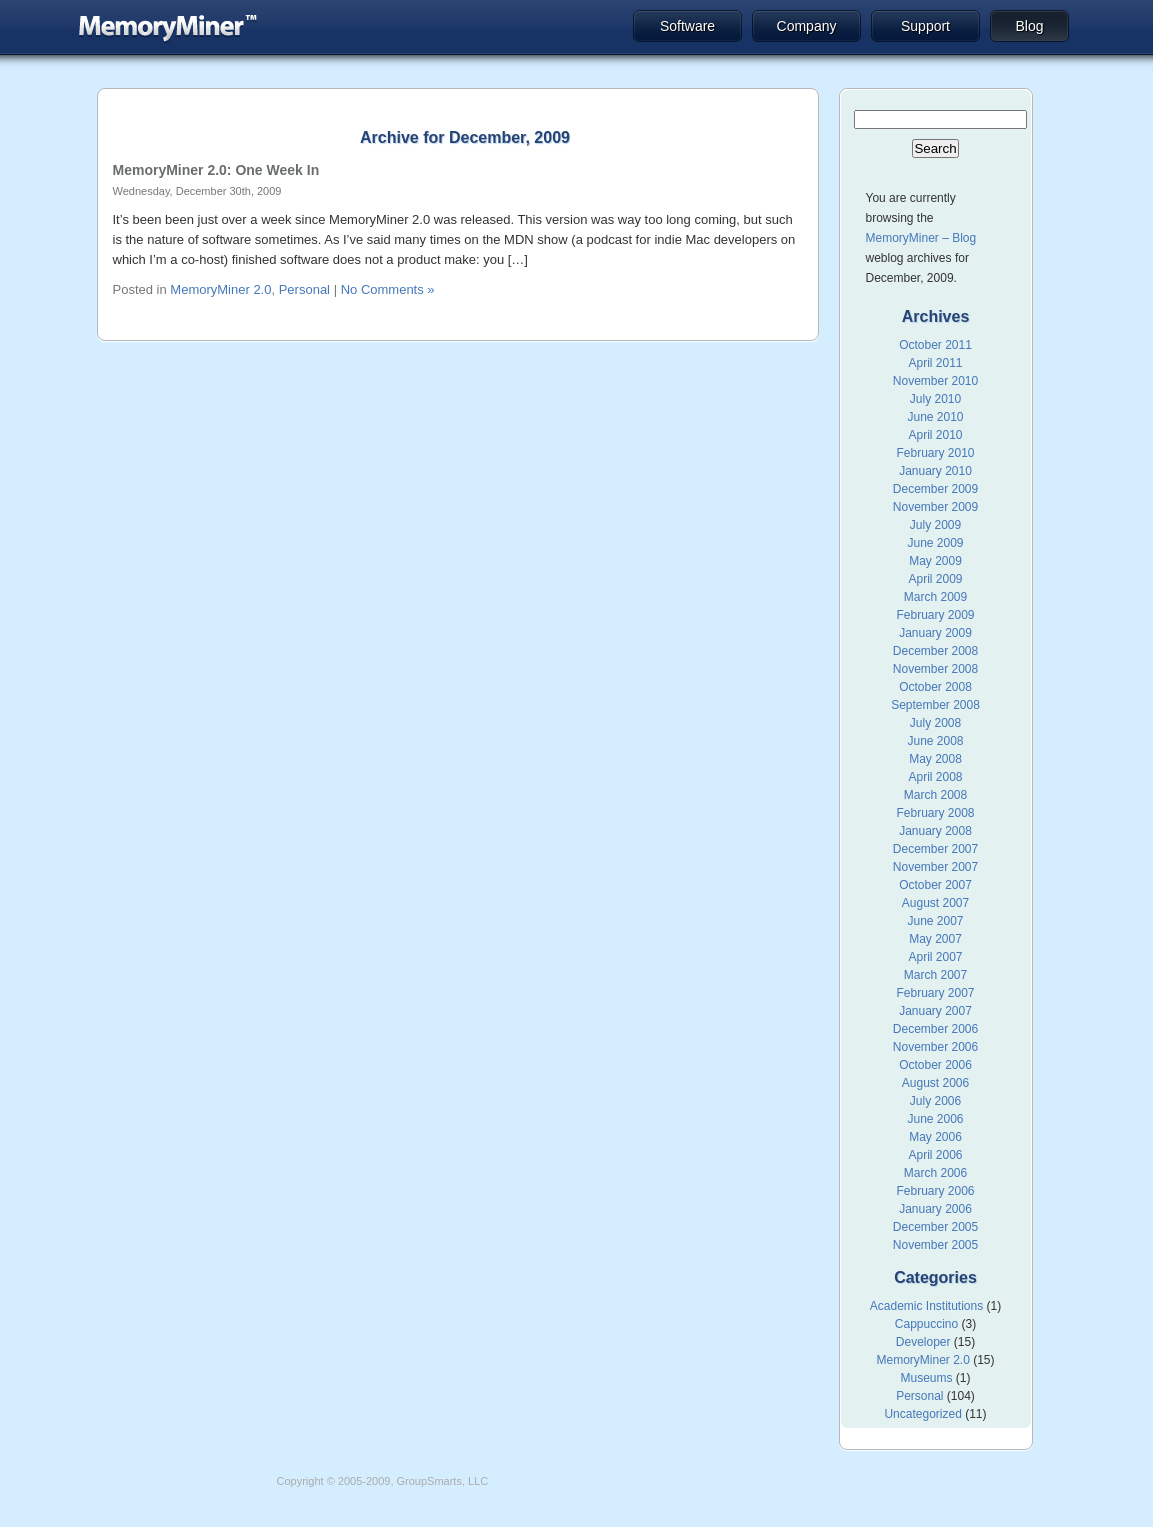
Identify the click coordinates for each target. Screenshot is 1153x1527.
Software (687, 26)
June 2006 (935, 1119)
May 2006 (935, 1137)
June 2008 (935, 741)
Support (925, 26)
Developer (923, 1342)
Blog (1029, 26)
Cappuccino (926, 1324)
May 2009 (935, 561)
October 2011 (935, 345)
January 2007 (935, 1011)
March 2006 (935, 1173)
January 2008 (935, 831)
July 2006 (935, 1101)
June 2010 (935, 417)
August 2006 (935, 1083)
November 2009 (935, 507)
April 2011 (935, 363)
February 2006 (935, 1191)
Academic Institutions (926, 1306)
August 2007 (935, 903)
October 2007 (935, 885)
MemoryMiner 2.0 (220, 289)
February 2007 (935, 993)
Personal (304, 289)
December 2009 (935, 489)
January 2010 (935, 471)
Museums (926, 1378)
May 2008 (935, 759)
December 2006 (935, 1029)
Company (807, 26)
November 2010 (935, 381)
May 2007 (935, 939)
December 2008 (935, 651)
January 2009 (935, 633)
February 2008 (935, 813)
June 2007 (935, 921)
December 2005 (935, 1227)
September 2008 (935, 705)
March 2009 (935, 597)
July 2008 (935, 723)
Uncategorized (922, 1414)
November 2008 (935, 669)
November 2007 (935, 867)
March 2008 (935, 795)
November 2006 (935, 1047)
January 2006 (935, 1209)
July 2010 (935, 399)
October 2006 (935, 1065)
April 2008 (935, 777)
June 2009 (935, 543)
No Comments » (388, 289)
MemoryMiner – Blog (921, 238)
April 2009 (935, 579)
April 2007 (935, 957)
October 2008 (935, 687)
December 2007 (935, 849)
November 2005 (935, 1245)
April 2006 (935, 1155)
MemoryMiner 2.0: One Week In (216, 170)
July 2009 (935, 525)
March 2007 (935, 975)
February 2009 (935, 615)
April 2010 (935, 435)
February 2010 (935, 453)
